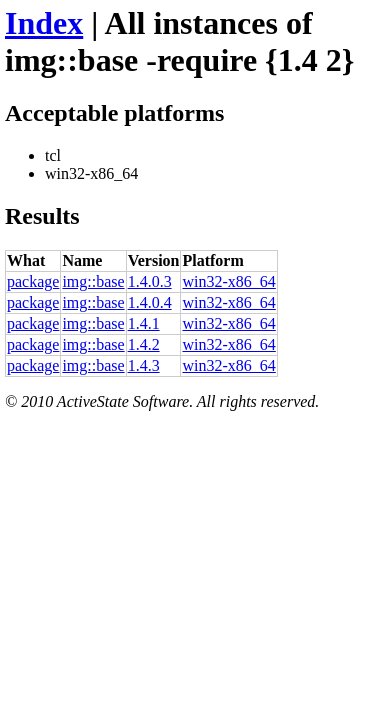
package (33, 281)
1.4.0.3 (150, 281)
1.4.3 (144, 365)
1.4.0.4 (150, 302)
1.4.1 (144, 323)
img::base (93, 281)
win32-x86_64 (228, 281)
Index (44, 23)
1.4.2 (144, 344)
